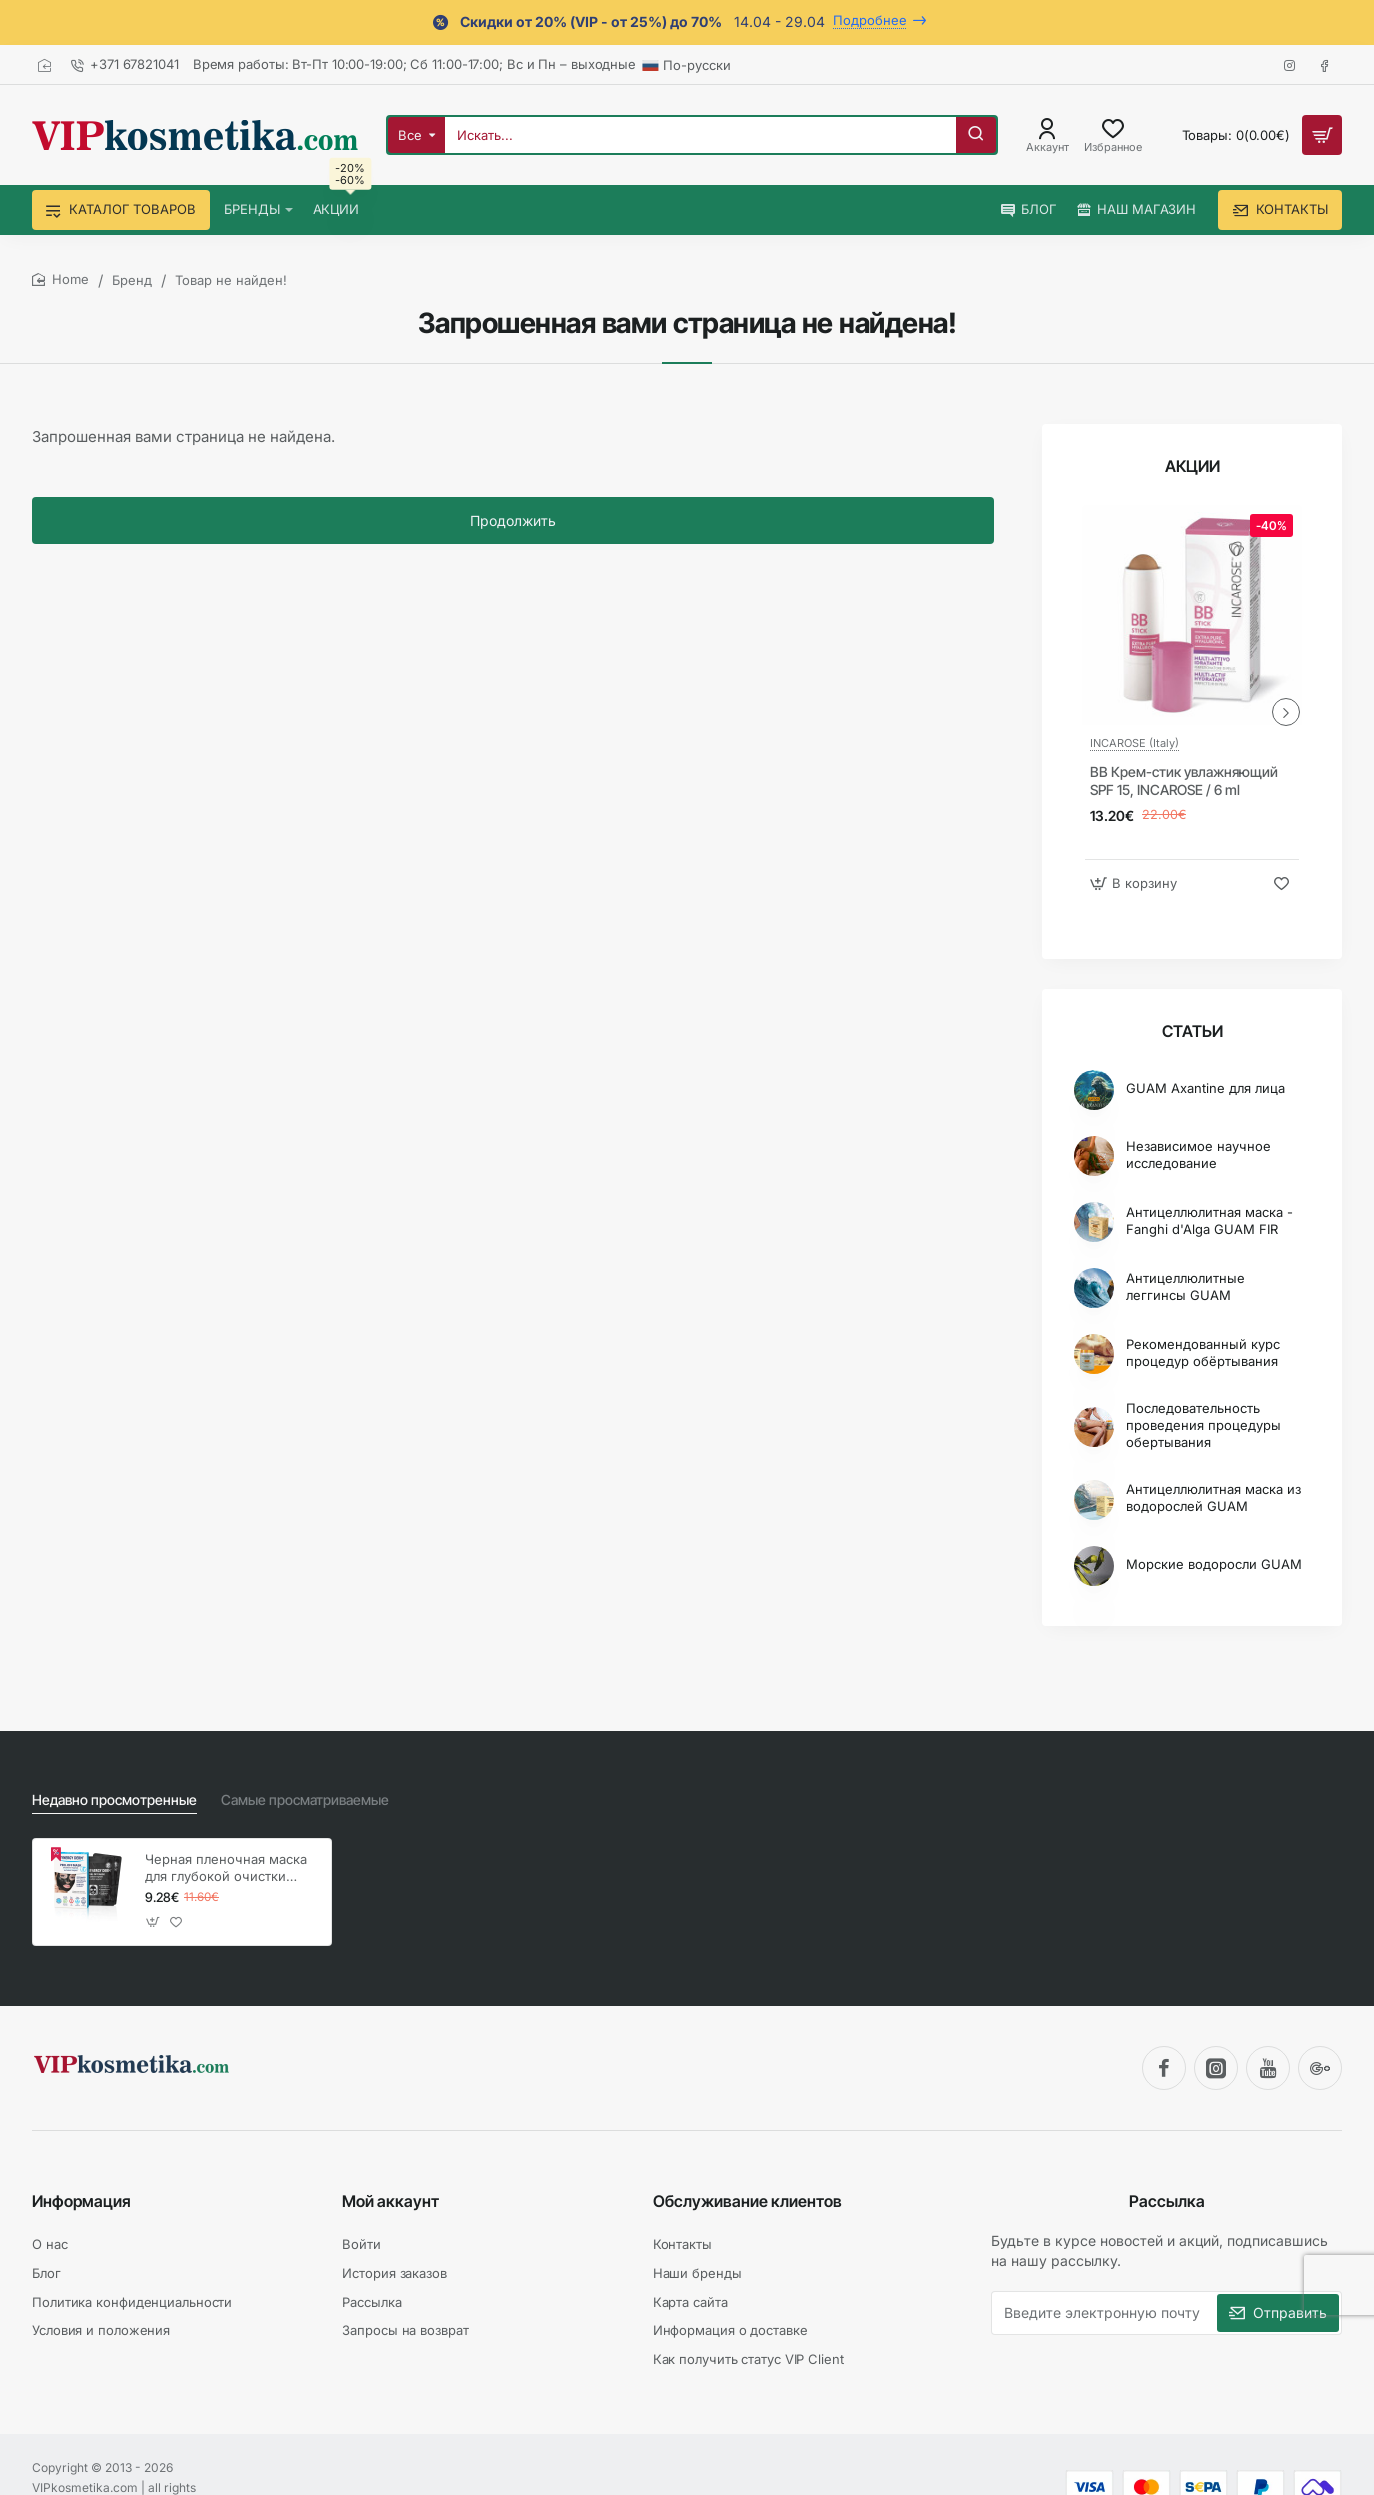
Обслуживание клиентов (747, 2201)
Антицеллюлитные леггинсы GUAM (1185, 1286)
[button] (1136, 883)
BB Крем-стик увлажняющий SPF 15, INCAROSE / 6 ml (1184, 780)
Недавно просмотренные (114, 1799)
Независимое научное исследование (1198, 1154)
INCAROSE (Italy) (1134, 743)
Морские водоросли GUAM (1214, 1564)
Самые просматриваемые (305, 1799)
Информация (81, 2201)
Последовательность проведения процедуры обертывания (1203, 1425)
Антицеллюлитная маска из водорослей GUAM (1213, 1497)
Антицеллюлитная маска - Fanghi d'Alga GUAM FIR (1209, 1220)
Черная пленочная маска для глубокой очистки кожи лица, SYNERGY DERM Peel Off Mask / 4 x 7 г (226, 1868)
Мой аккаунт (390, 2201)
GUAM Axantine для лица (1205, 1088)
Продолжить (513, 520)
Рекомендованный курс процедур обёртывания (1203, 1352)
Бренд (132, 280)
